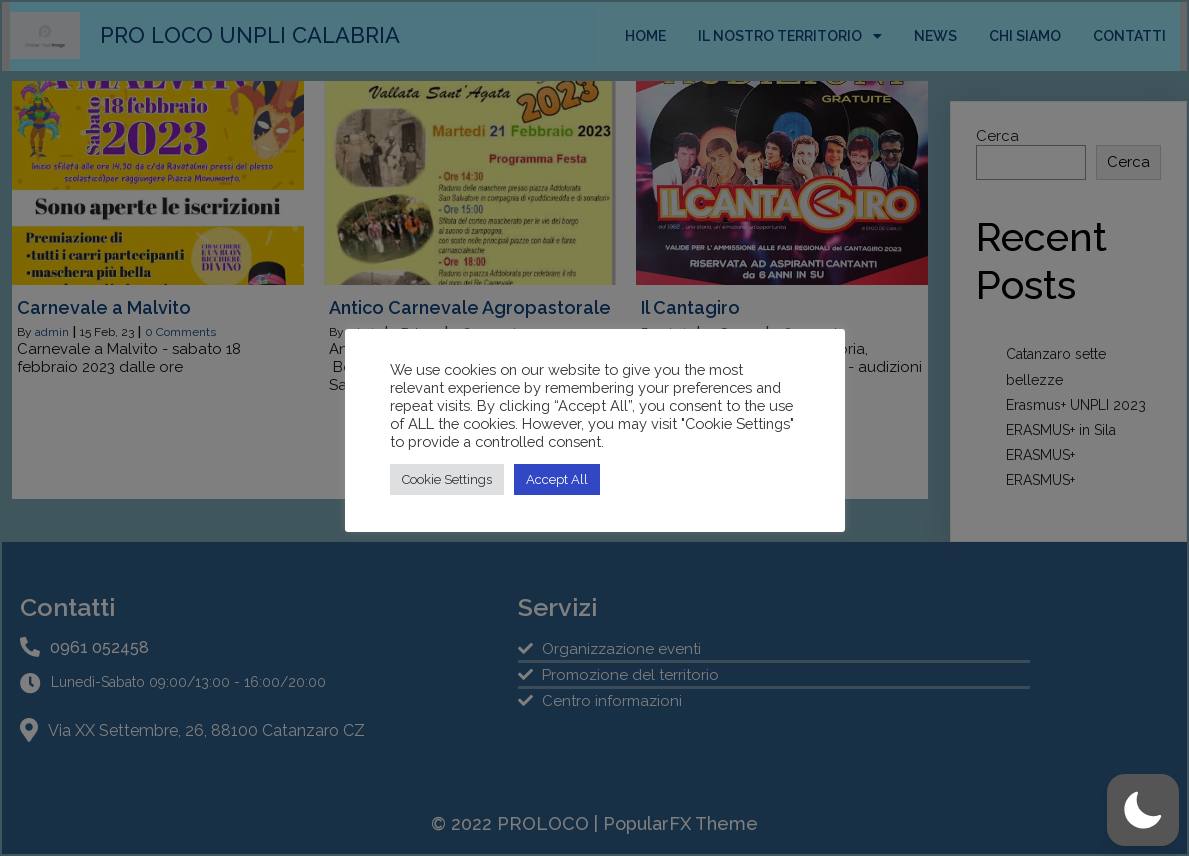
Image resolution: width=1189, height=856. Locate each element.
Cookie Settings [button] (447, 479)
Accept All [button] (557, 479)
